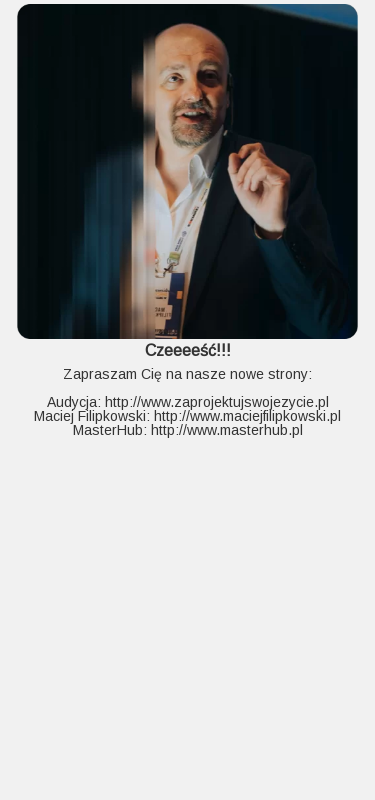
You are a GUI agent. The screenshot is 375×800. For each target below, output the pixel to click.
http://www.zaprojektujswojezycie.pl (217, 402)
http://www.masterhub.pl (227, 430)
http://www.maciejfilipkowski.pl (247, 416)
